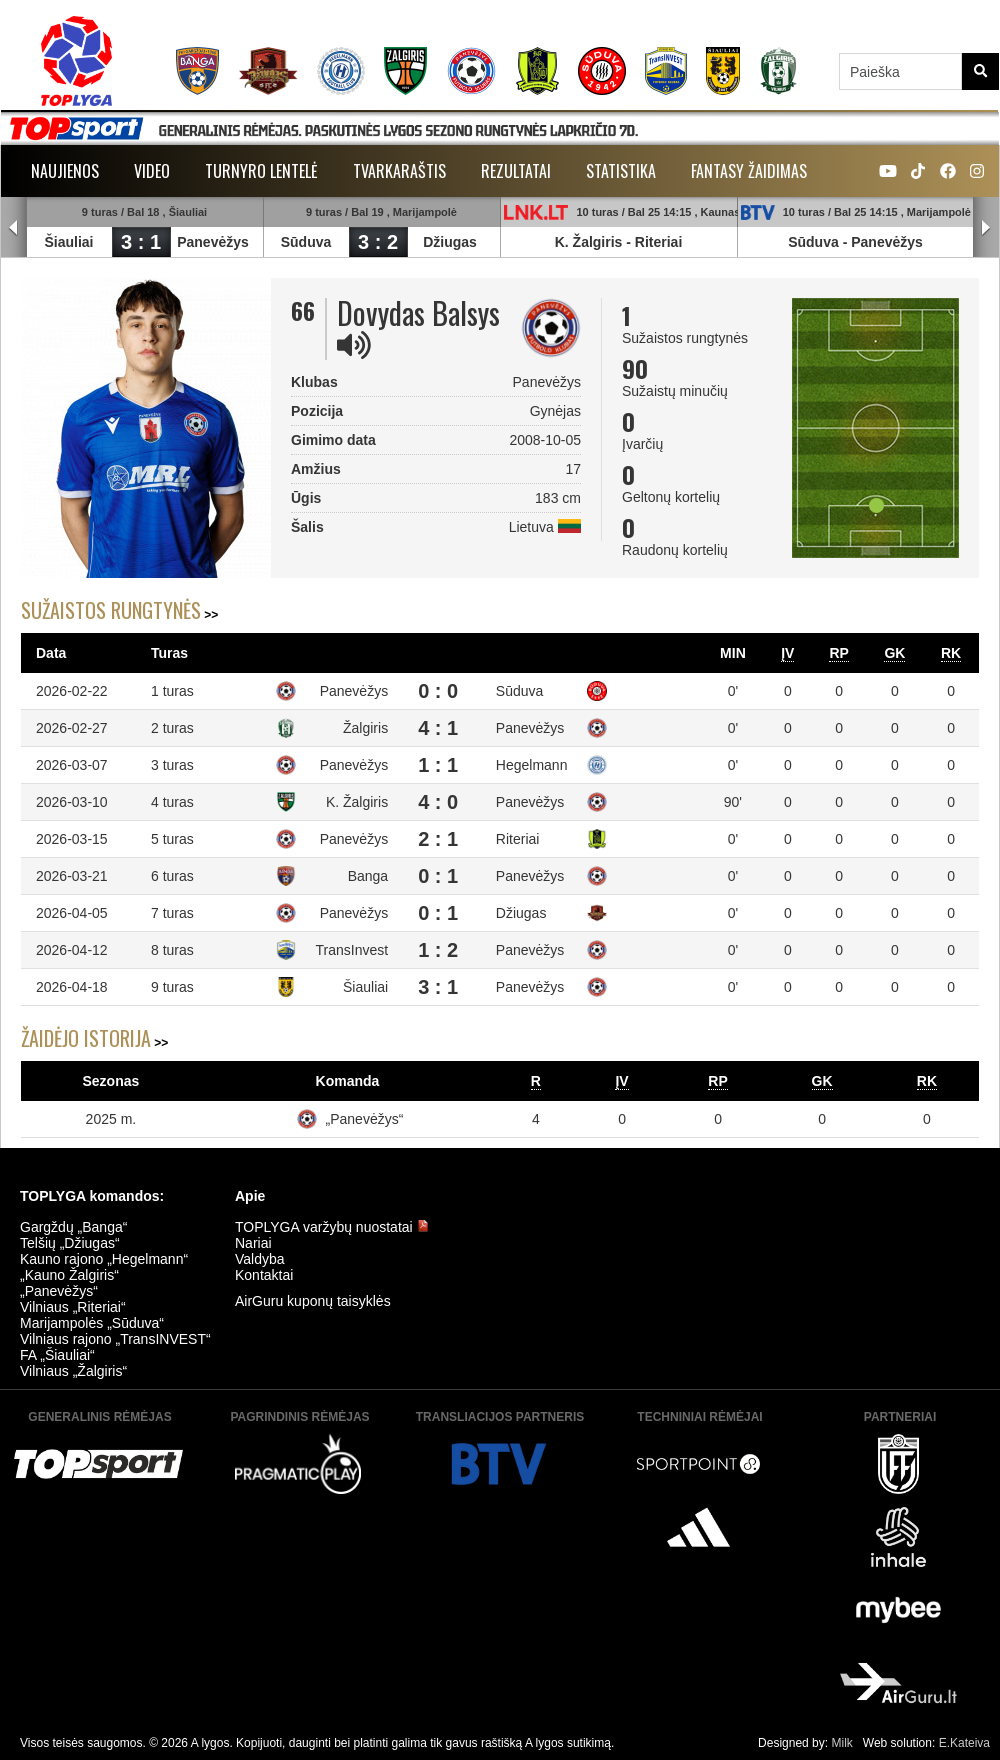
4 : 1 (438, 728)
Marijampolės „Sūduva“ (92, 1323)
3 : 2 (378, 242)
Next (986, 228)
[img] (354, 345)
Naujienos (65, 171)
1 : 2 (438, 950)
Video (152, 171)
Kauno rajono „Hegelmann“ (104, 1259)
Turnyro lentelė (261, 171)
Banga (368, 876)
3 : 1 (141, 242)
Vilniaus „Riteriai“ (73, 1307)
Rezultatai (516, 171)
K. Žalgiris (589, 242)
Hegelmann (532, 765)
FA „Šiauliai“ (57, 1355)
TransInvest (352, 950)
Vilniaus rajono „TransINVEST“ (115, 1339)
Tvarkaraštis (399, 171)
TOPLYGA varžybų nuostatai (332, 1227)
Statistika (621, 171)
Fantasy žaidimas (749, 171)
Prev (14, 228)
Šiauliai (68, 242)
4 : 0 (438, 802)
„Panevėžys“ (365, 1119)
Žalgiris (365, 728)
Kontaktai (264, 1275)
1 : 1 (438, 765)
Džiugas (450, 242)
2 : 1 (438, 839)
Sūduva (306, 242)
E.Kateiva (964, 1743)
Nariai (253, 1243)
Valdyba (260, 1259)
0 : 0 (438, 691)
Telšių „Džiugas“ (70, 1243)
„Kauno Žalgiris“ (69, 1275)
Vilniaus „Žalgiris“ (73, 1371)
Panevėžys (213, 242)
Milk (841, 1743)
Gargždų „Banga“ (73, 1227)
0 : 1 (438, 876)
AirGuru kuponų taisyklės (313, 1301)
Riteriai (658, 242)
